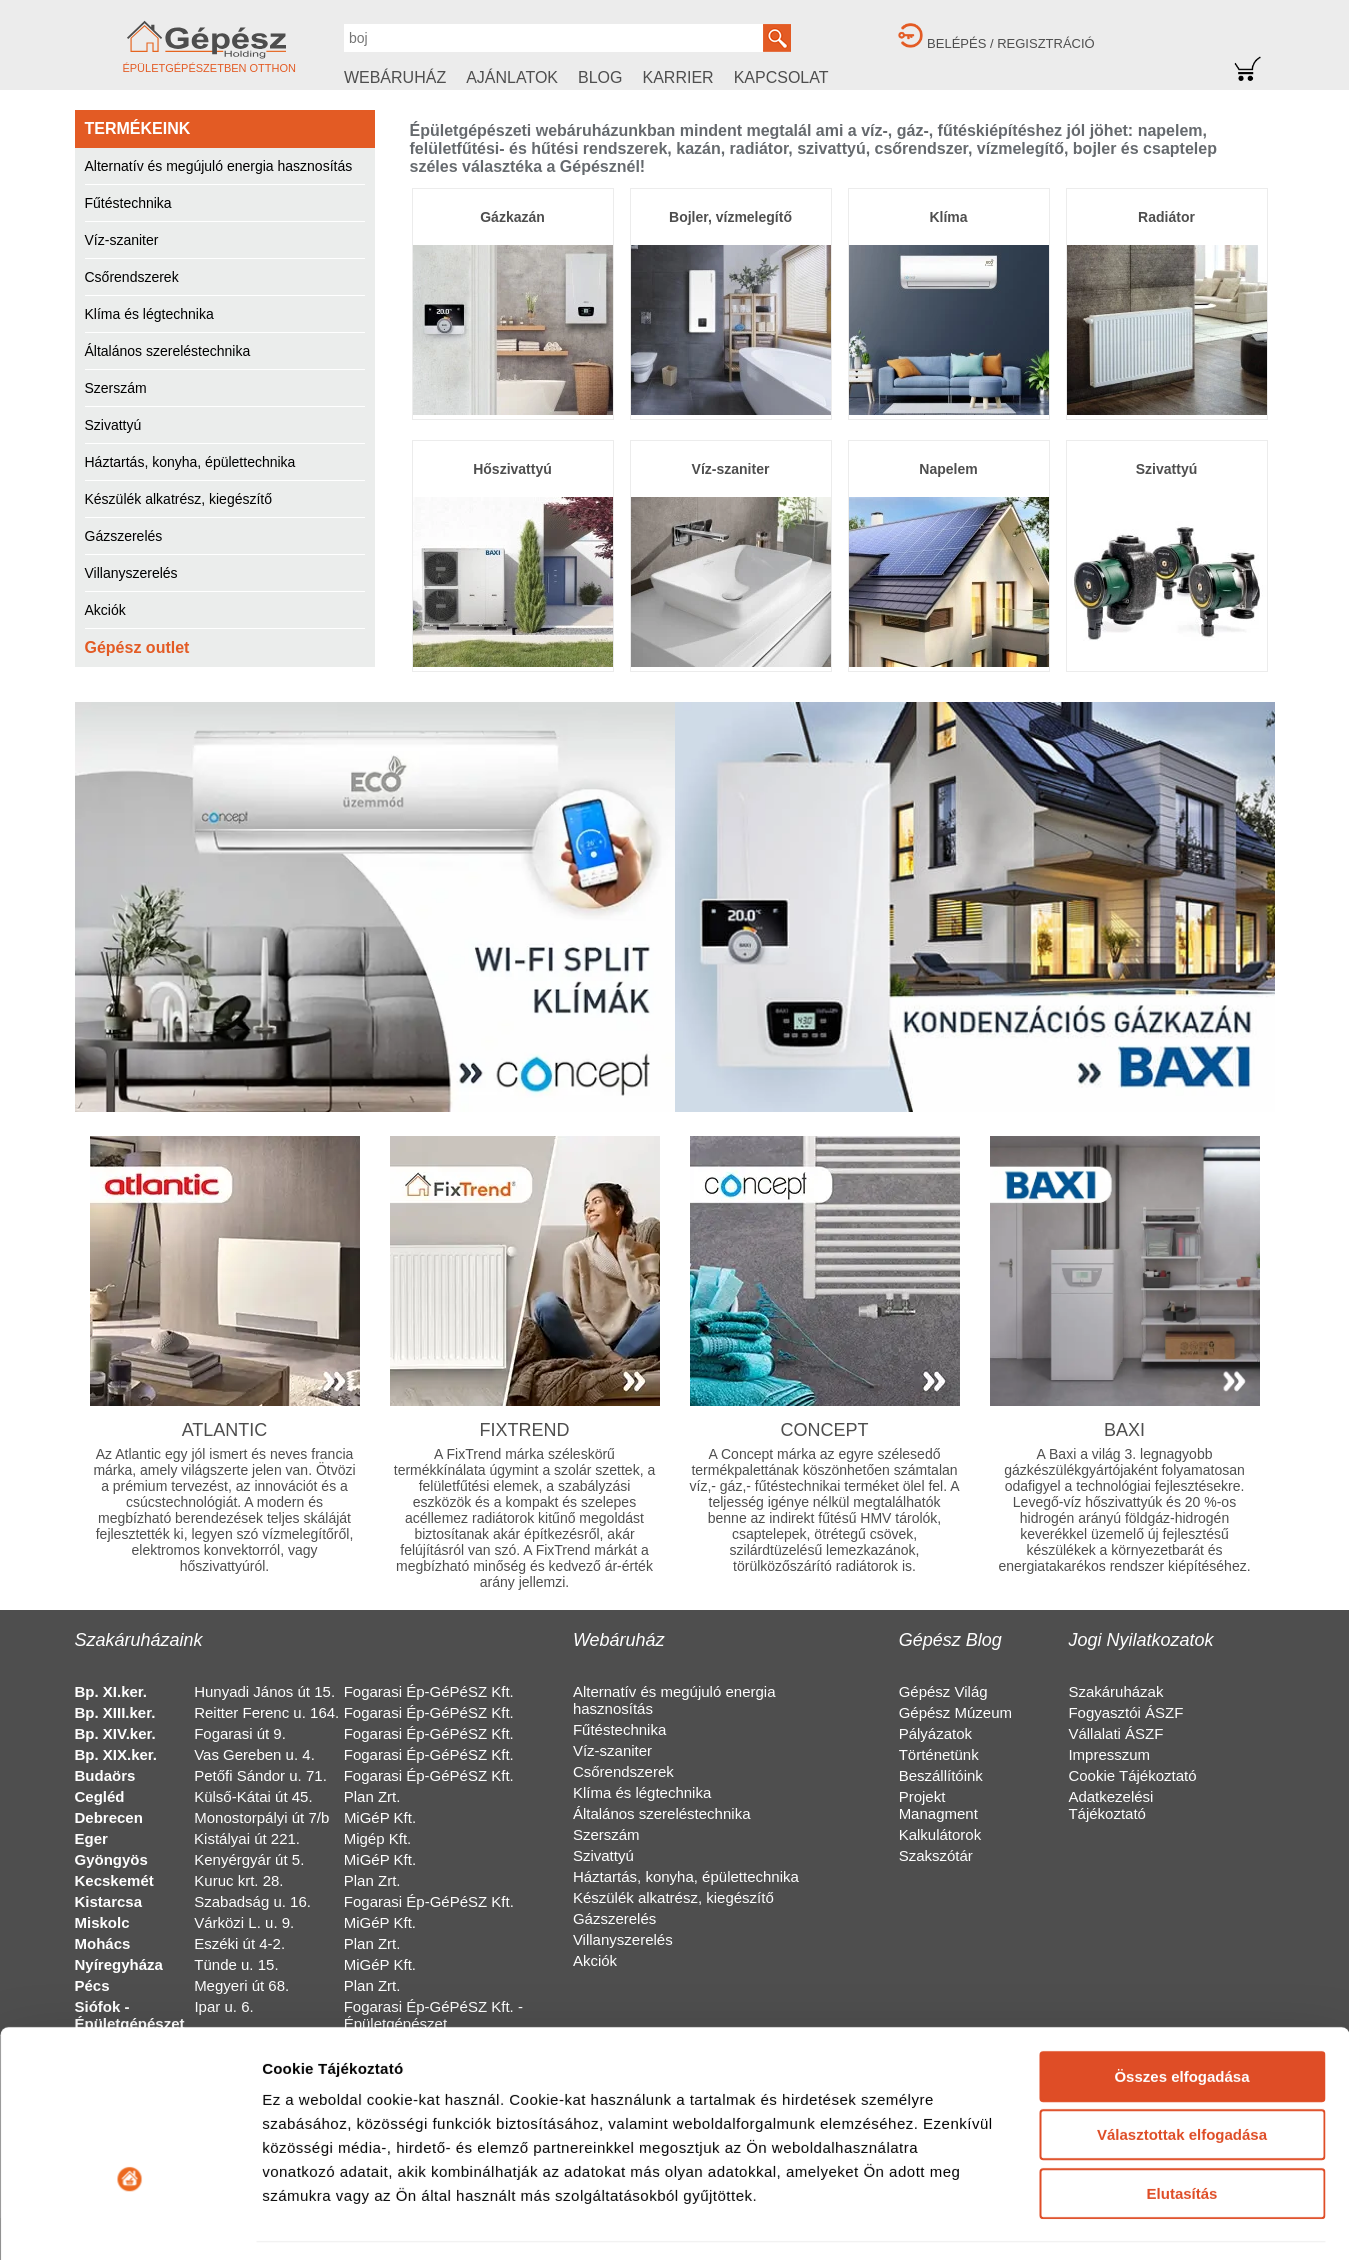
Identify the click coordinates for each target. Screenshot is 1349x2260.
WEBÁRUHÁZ (395, 77)
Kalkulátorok (940, 1834)
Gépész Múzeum (955, 1712)
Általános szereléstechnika (168, 351)
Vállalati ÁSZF (1115, 1733)
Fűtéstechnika (128, 203)
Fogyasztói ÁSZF (1125, 1712)
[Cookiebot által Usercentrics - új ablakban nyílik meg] (129, 2221)
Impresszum (1109, 1754)
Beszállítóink (941, 1775)
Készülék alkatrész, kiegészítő (179, 499)
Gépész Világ (943, 1691)
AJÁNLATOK (512, 77)
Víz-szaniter (122, 240)
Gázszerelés (124, 536)
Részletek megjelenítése (349, 2220)
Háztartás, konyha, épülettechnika (190, 462)
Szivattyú (113, 425)
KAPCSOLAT (781, 77)
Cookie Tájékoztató (1132, 1775)
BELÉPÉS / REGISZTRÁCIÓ (1011, 43)
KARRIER (678, 77)
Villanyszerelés (131, 573)
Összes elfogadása (1181, 1946)
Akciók (105, 610)
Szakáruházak (1115, 1691)
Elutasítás (1182, 2063)
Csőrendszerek (132, 277)
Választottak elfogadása (1182, 2004)
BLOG (600, 77)
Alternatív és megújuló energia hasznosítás (219, 166)
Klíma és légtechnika (149, 314)
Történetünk (939, 1754)
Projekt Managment (938, 1805)
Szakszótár (936, 1855)
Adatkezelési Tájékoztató (1110, 1805)
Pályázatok (935, 1733)
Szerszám (116, 388)
